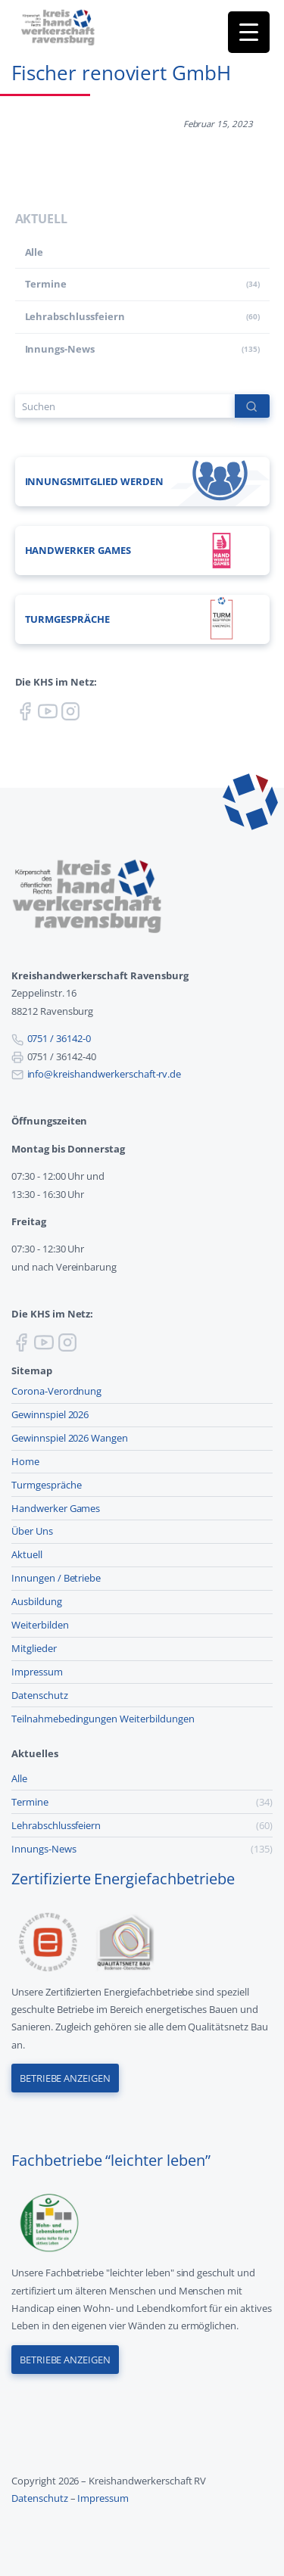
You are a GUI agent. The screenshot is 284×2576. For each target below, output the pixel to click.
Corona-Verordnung (56, 1391)
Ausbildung (36, 1601)
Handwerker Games (55, 1508)
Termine (46, 284)
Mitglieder (34, 1648)
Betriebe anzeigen (65, 2078)
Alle (34, 252)
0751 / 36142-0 (59, 1038)
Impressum (37, 1671)
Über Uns (32, 1531)
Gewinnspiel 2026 (50, 1414)
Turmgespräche (46, 1485)
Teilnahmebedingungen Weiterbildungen (103, 1718)
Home (25, 1461)
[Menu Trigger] (249, 32)
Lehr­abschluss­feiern (75, 316)
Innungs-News (60, 349)
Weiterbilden (40, 1625)
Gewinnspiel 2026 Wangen (69, 1438)
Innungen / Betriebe (56, 1578)
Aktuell (26, 1554)
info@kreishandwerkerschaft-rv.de (104, 1074)
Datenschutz (39, 1695)
